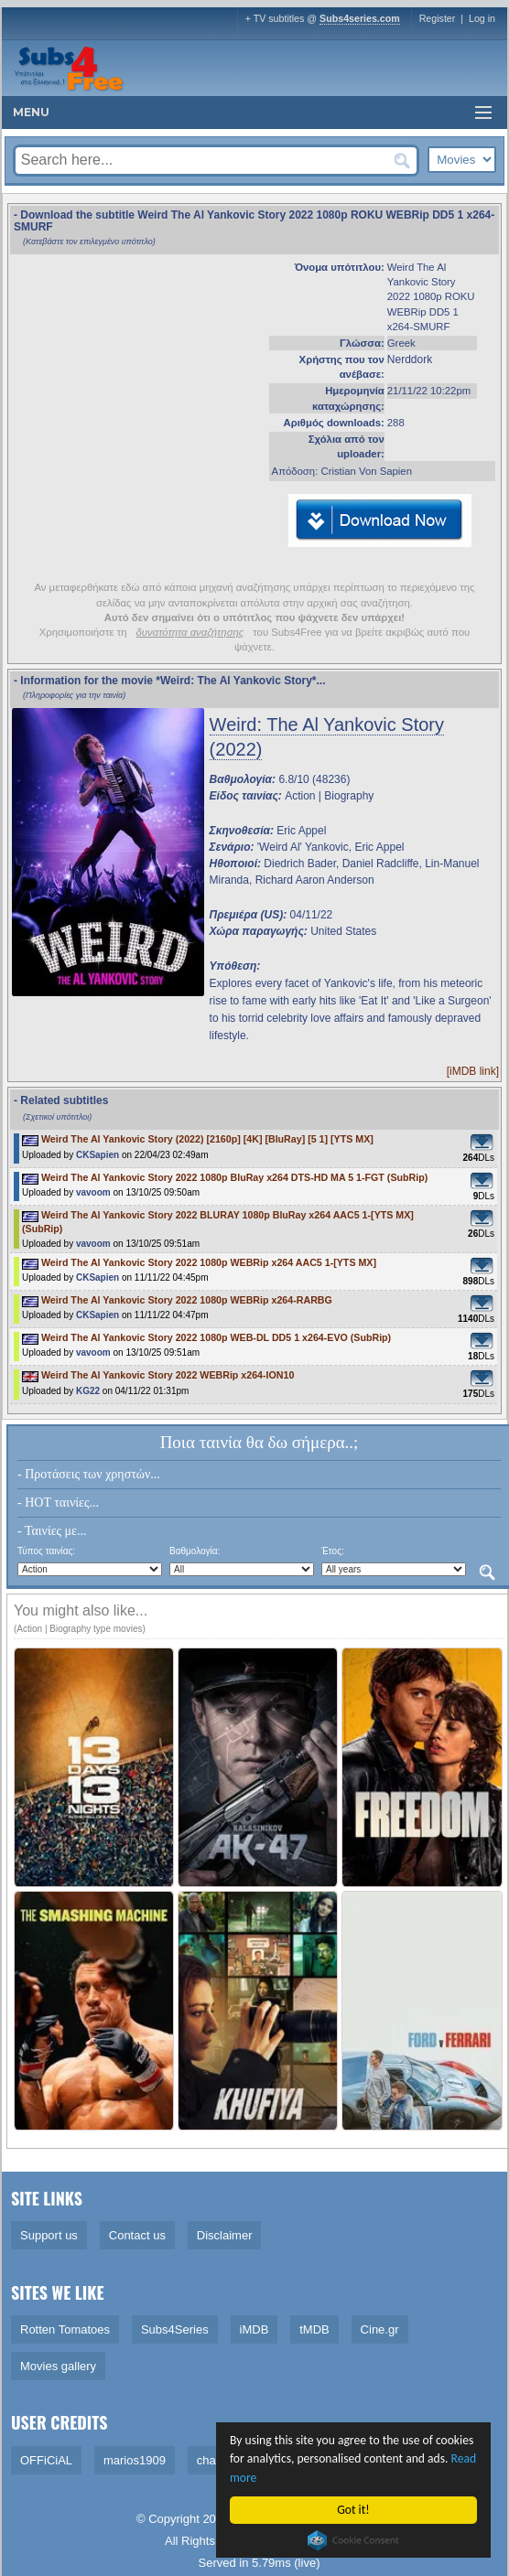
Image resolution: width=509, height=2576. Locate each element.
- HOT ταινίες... (58, 1502)
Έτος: (332, 1551)
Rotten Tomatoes (65, 2329)
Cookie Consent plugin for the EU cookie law (353, 2540)
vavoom (93, 1192)
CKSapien (97, 1155)
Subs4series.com (359, 18)
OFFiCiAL (46, 2460)
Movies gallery (58, 2366)
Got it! (353, 2509)
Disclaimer (225, 2235)
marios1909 (134, 2460)
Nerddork (409, 359)
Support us (49, 2235)
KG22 (88, 1391)
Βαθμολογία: (194, 1551)
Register (437, 18)
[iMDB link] (473, 1071)
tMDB (314, 2329)
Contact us (137, 2235)
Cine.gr (380, 2329)
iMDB (254, 2329)
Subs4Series (175, 2329)
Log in (482, 18)
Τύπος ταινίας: (46, 1551)
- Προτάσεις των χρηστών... (88, 1474)
